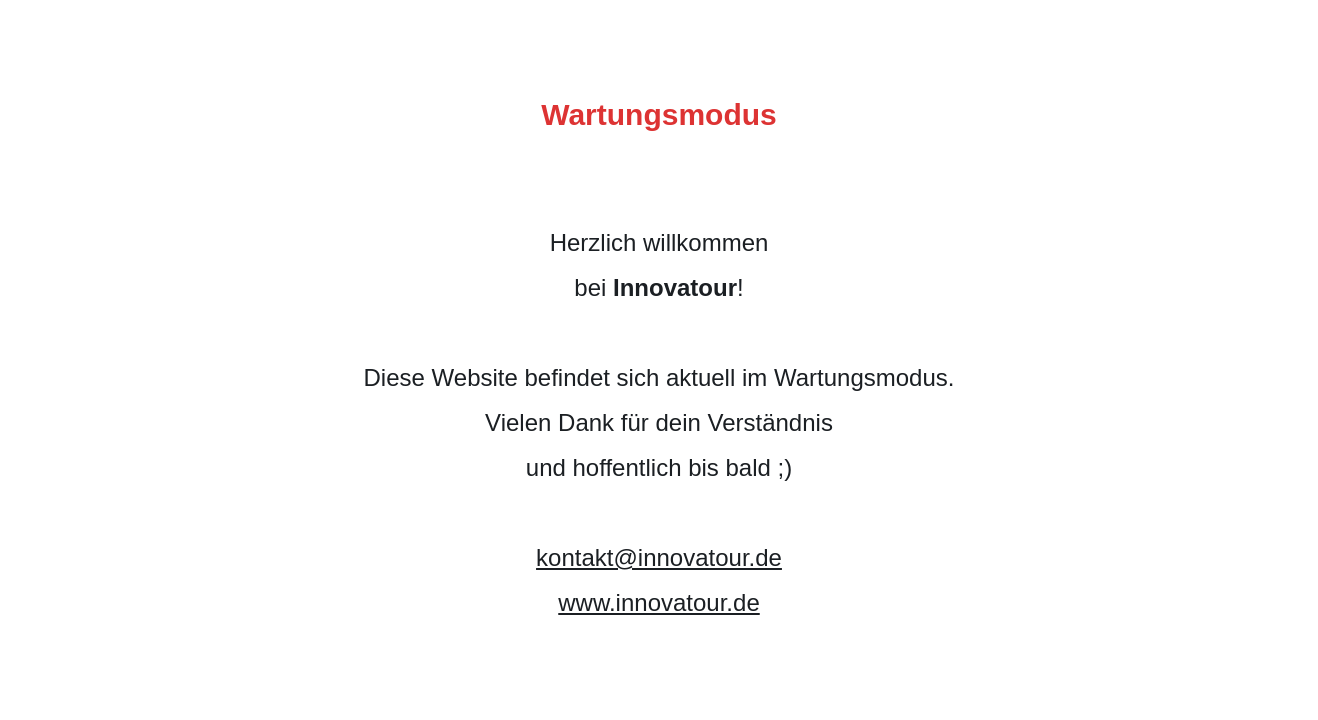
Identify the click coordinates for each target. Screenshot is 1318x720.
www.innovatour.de (658, 602)
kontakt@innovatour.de (659, 557)
